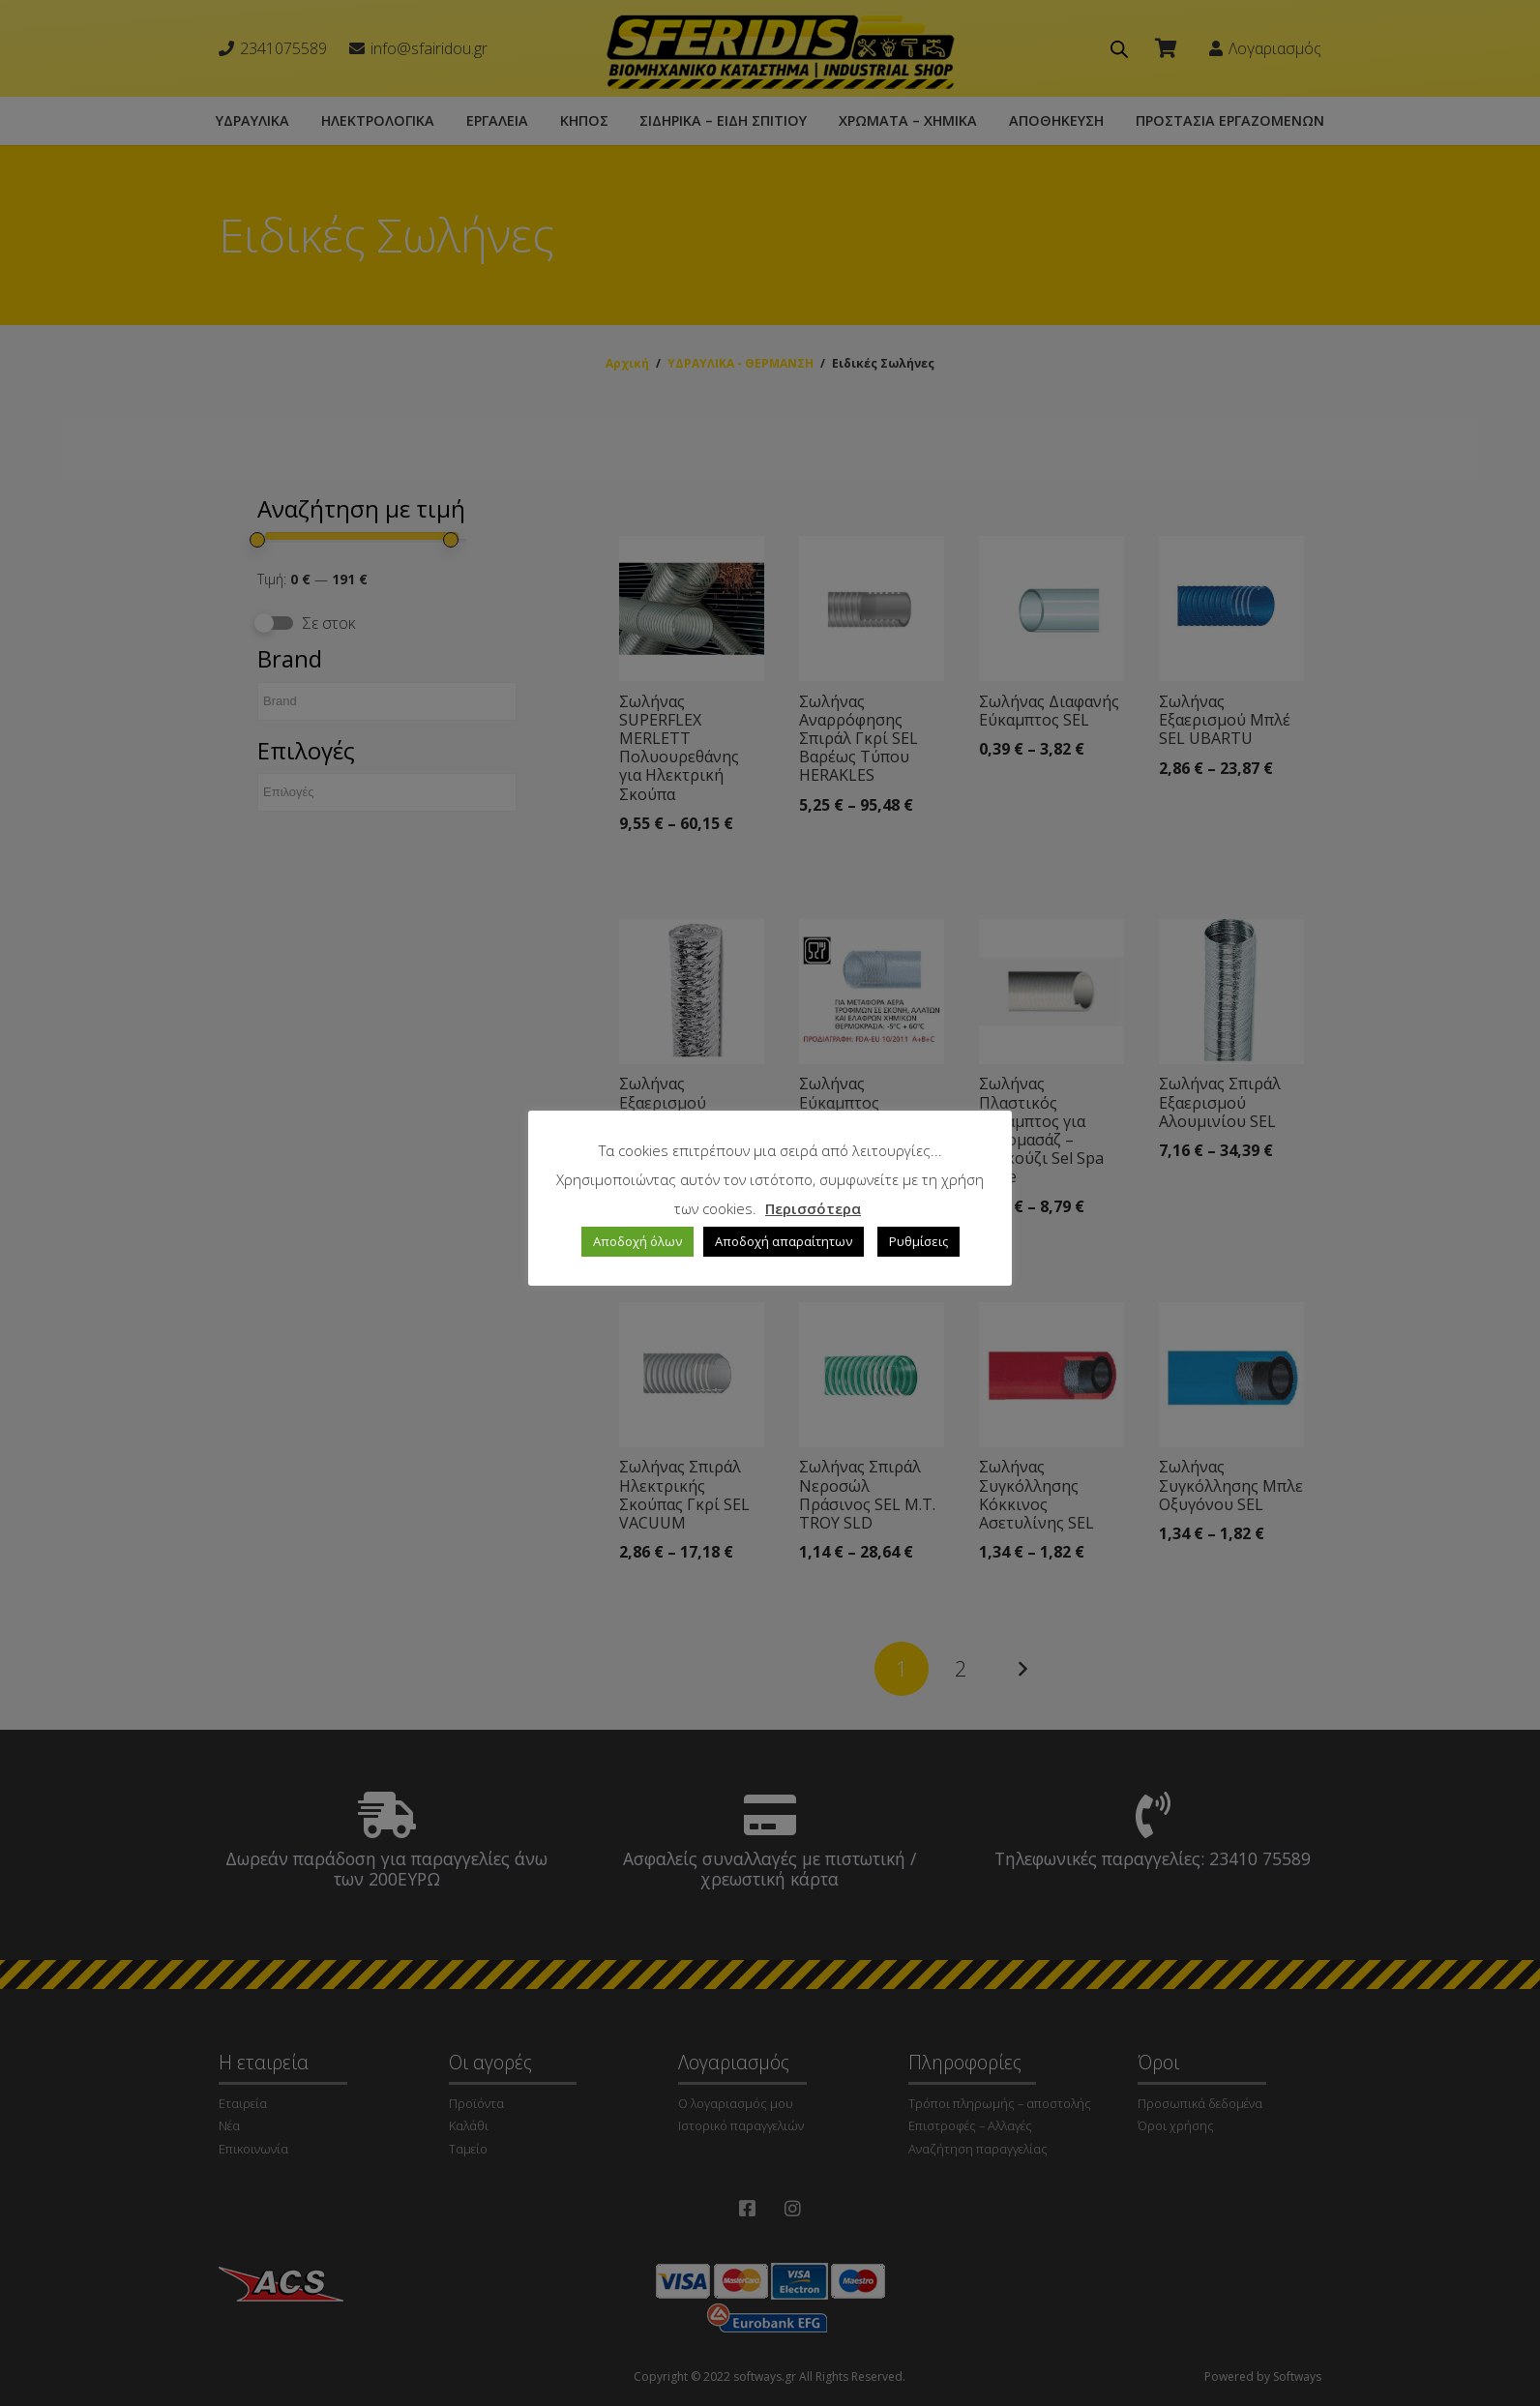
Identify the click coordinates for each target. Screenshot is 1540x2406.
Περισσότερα (813, 1208)
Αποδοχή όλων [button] (637, 1241)
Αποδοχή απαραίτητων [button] (783, 1241)
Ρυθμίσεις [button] (918, 1241)
